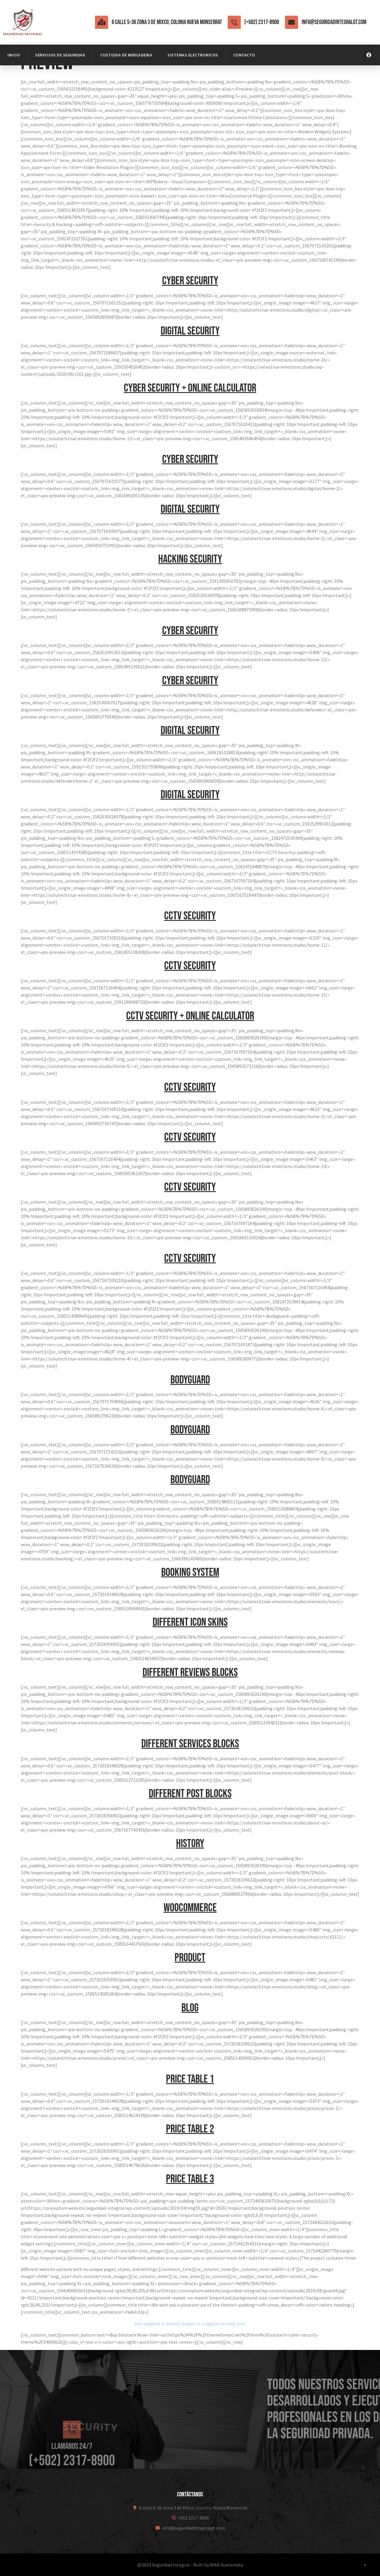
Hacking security (190, 559)
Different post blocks (190, 1793)
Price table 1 (190, 2079)
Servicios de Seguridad (60, 55)
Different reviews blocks (190, 1672)
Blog (190, 2008)
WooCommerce (190, 1907)
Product (190, 1957)
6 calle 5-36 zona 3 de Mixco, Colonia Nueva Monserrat (167, 22)
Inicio (13, 55)
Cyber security (190, 281)
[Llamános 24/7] (72, 2462)
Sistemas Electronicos (192, 55)
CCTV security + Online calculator (190, 1016)
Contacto (244, 55)
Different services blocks (190, 1744)
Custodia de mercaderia (126, 55)
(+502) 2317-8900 (261, 22)
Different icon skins (190, 1622)
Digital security (190, 331)
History (190, 1843)
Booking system (190, 1572)
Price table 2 (190, 2129)
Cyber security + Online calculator (190, 388)
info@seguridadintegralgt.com (334, 22)
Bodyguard (190, 1380)
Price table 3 (190, 2179)
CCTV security (190, 916)
